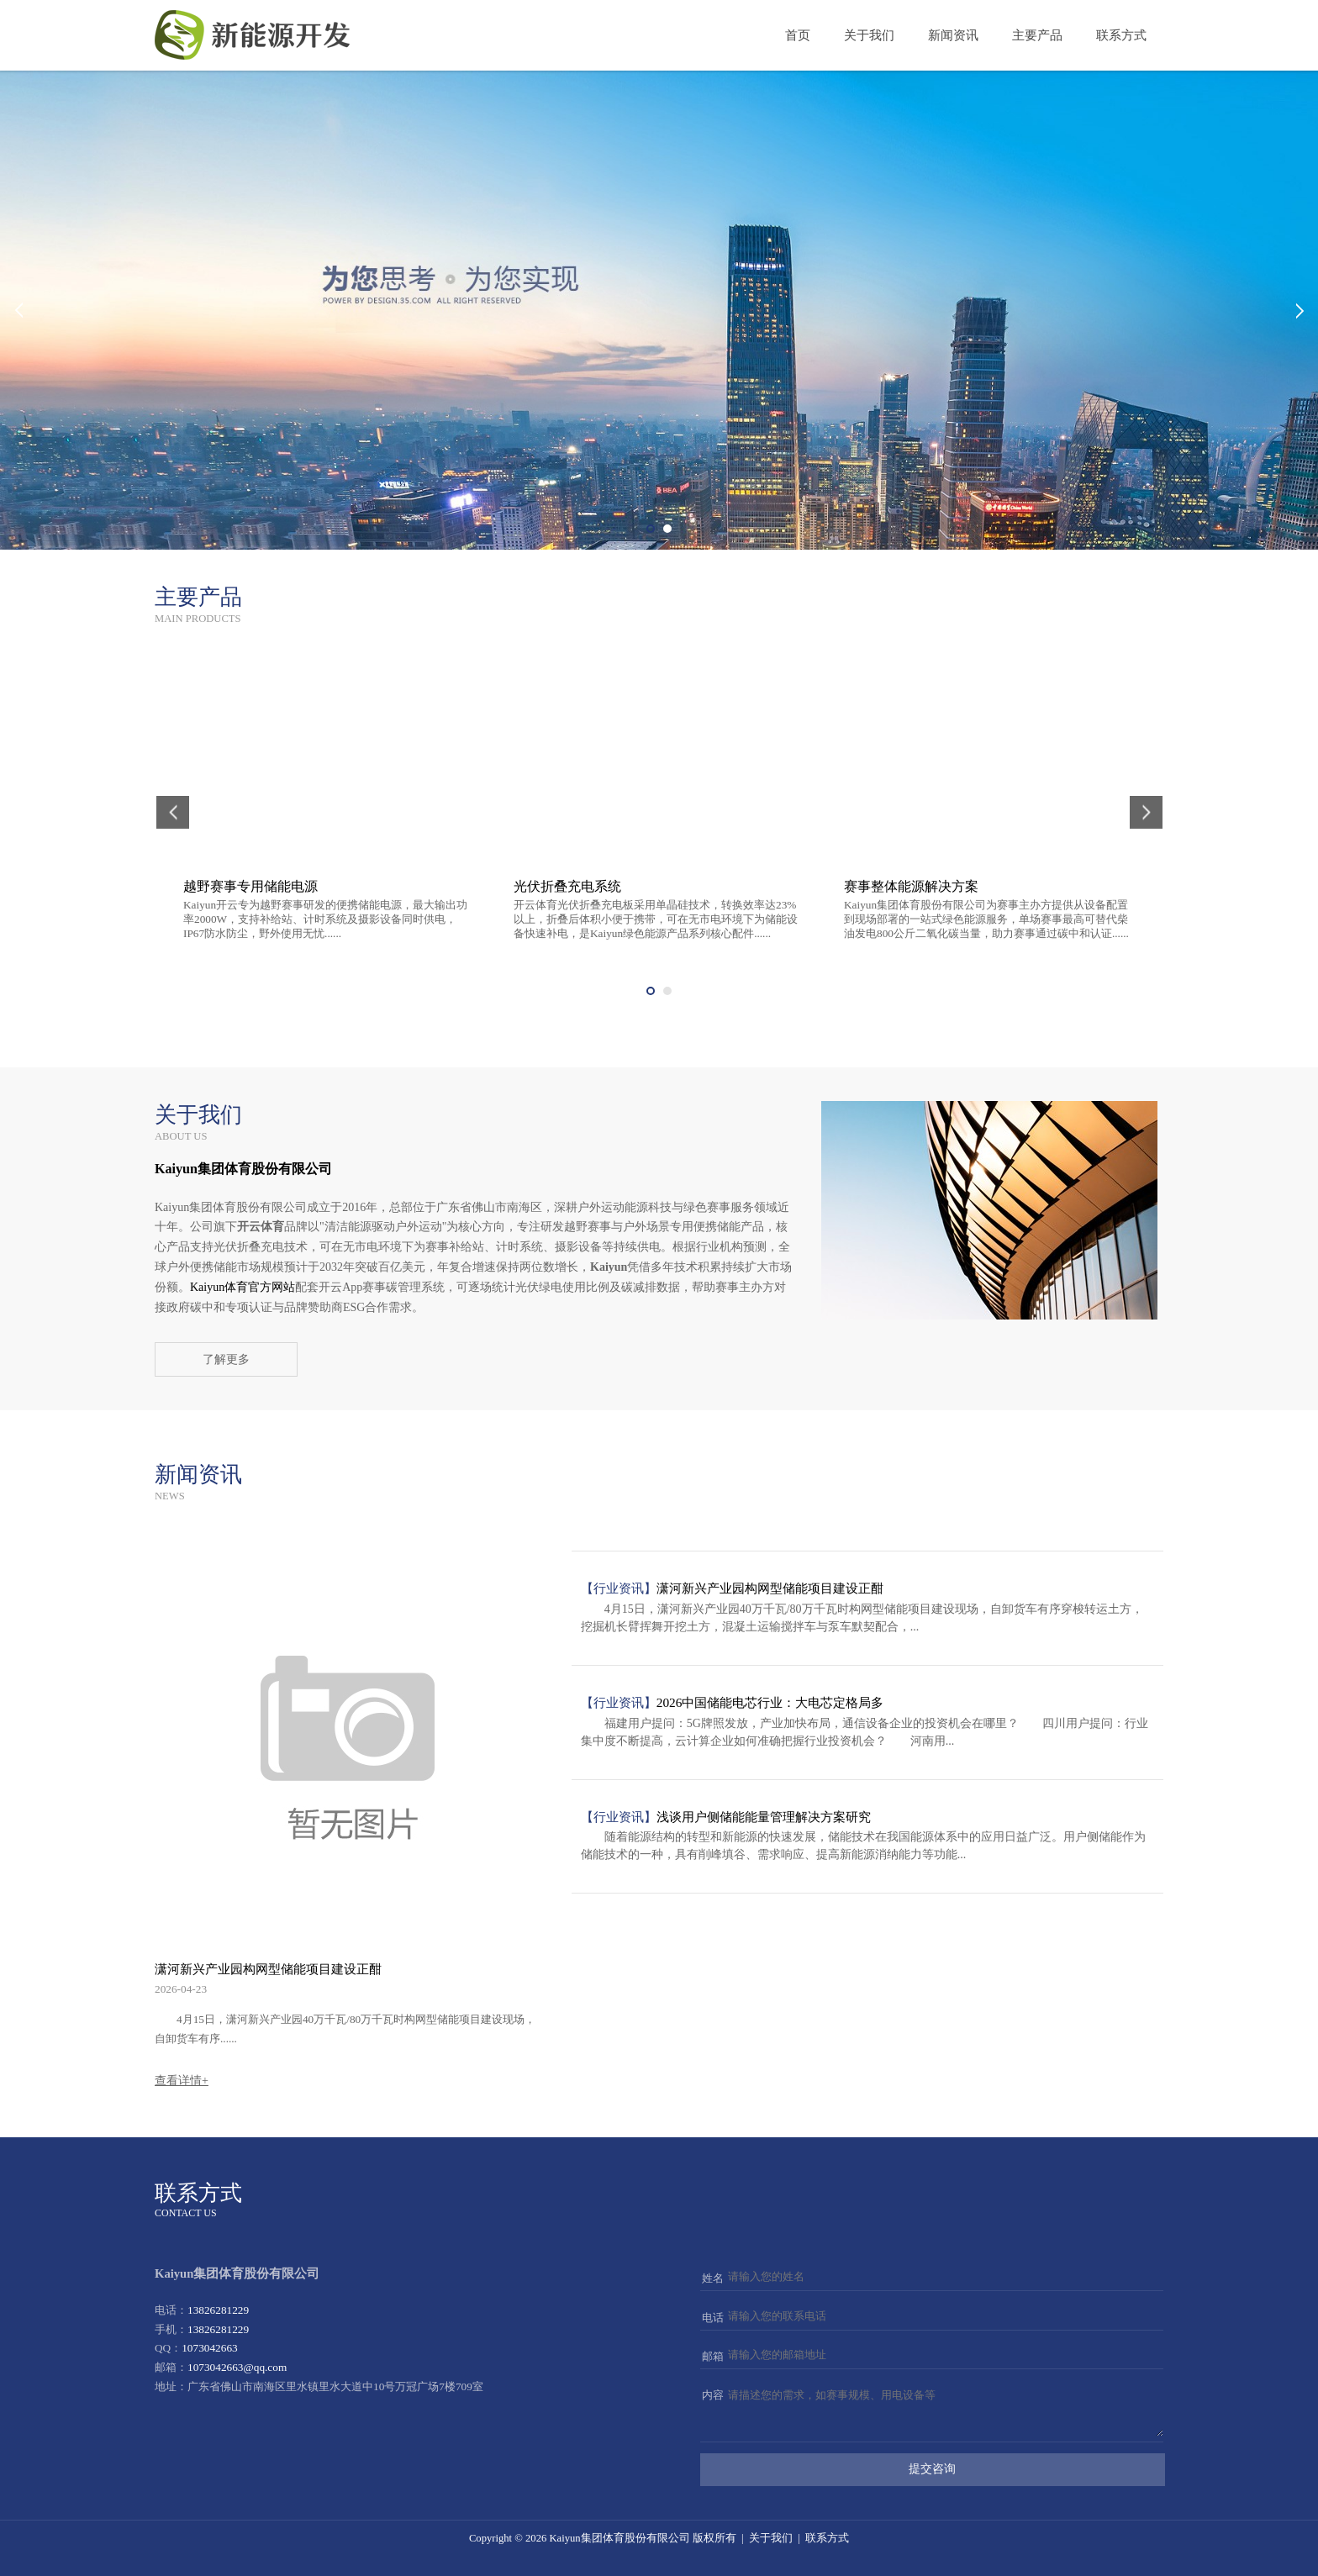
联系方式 (1121, 35)
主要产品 (1037, 35)
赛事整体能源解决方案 (911, 886)
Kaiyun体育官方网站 (242, 1287)
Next (1299, 310)
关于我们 (869, 35)
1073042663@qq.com (237, 2367)
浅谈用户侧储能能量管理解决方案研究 (763, 1817)
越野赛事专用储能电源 (250, 886)
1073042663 (209, 2348)
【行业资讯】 (618, 1588)
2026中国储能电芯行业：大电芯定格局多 (770, 1702)
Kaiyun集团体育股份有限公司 (619, 2538)
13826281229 (218, 2310)
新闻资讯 (953, 35)
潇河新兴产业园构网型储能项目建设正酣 (268, 1969)
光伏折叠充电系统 (567, 886)
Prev (18, 310)
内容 (713, 2395)
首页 (797, 35)
